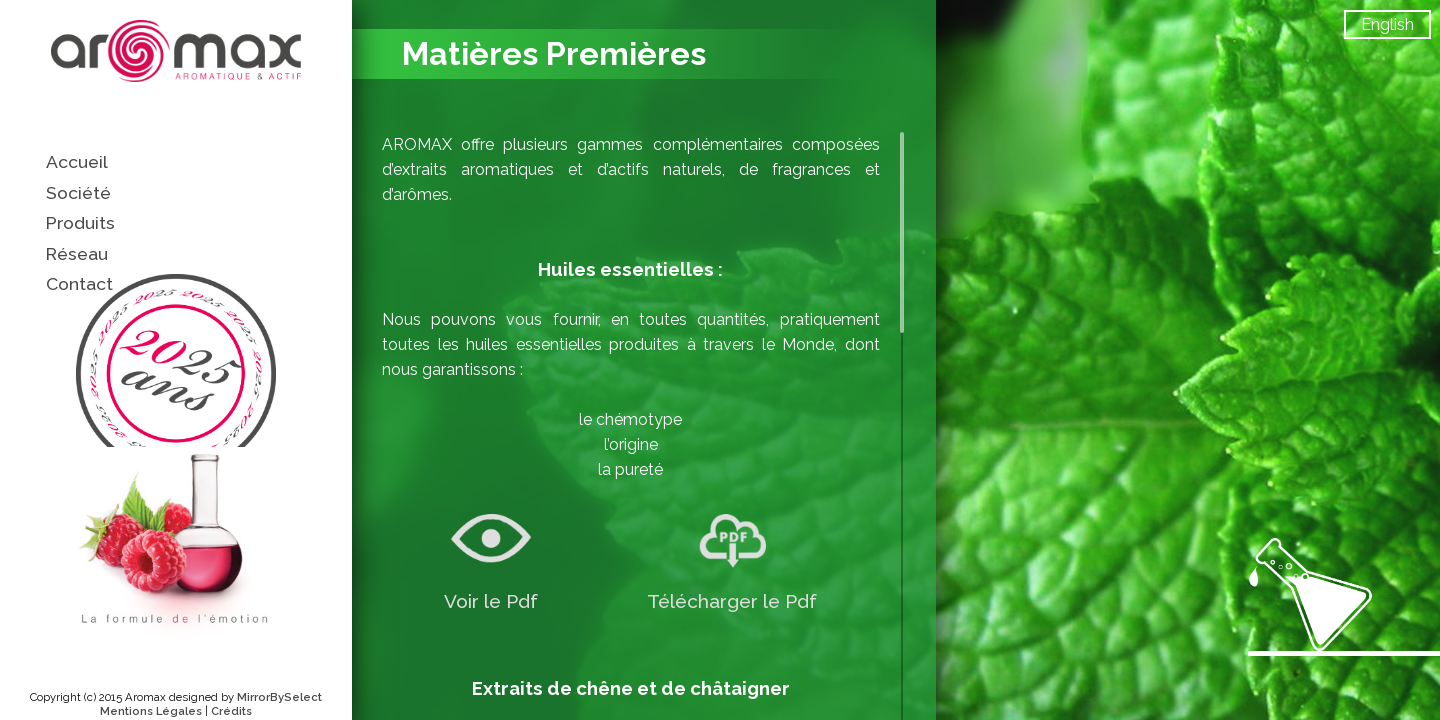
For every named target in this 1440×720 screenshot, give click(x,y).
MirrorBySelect (279, 697)
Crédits (231, 711)
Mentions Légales (151, 711)
